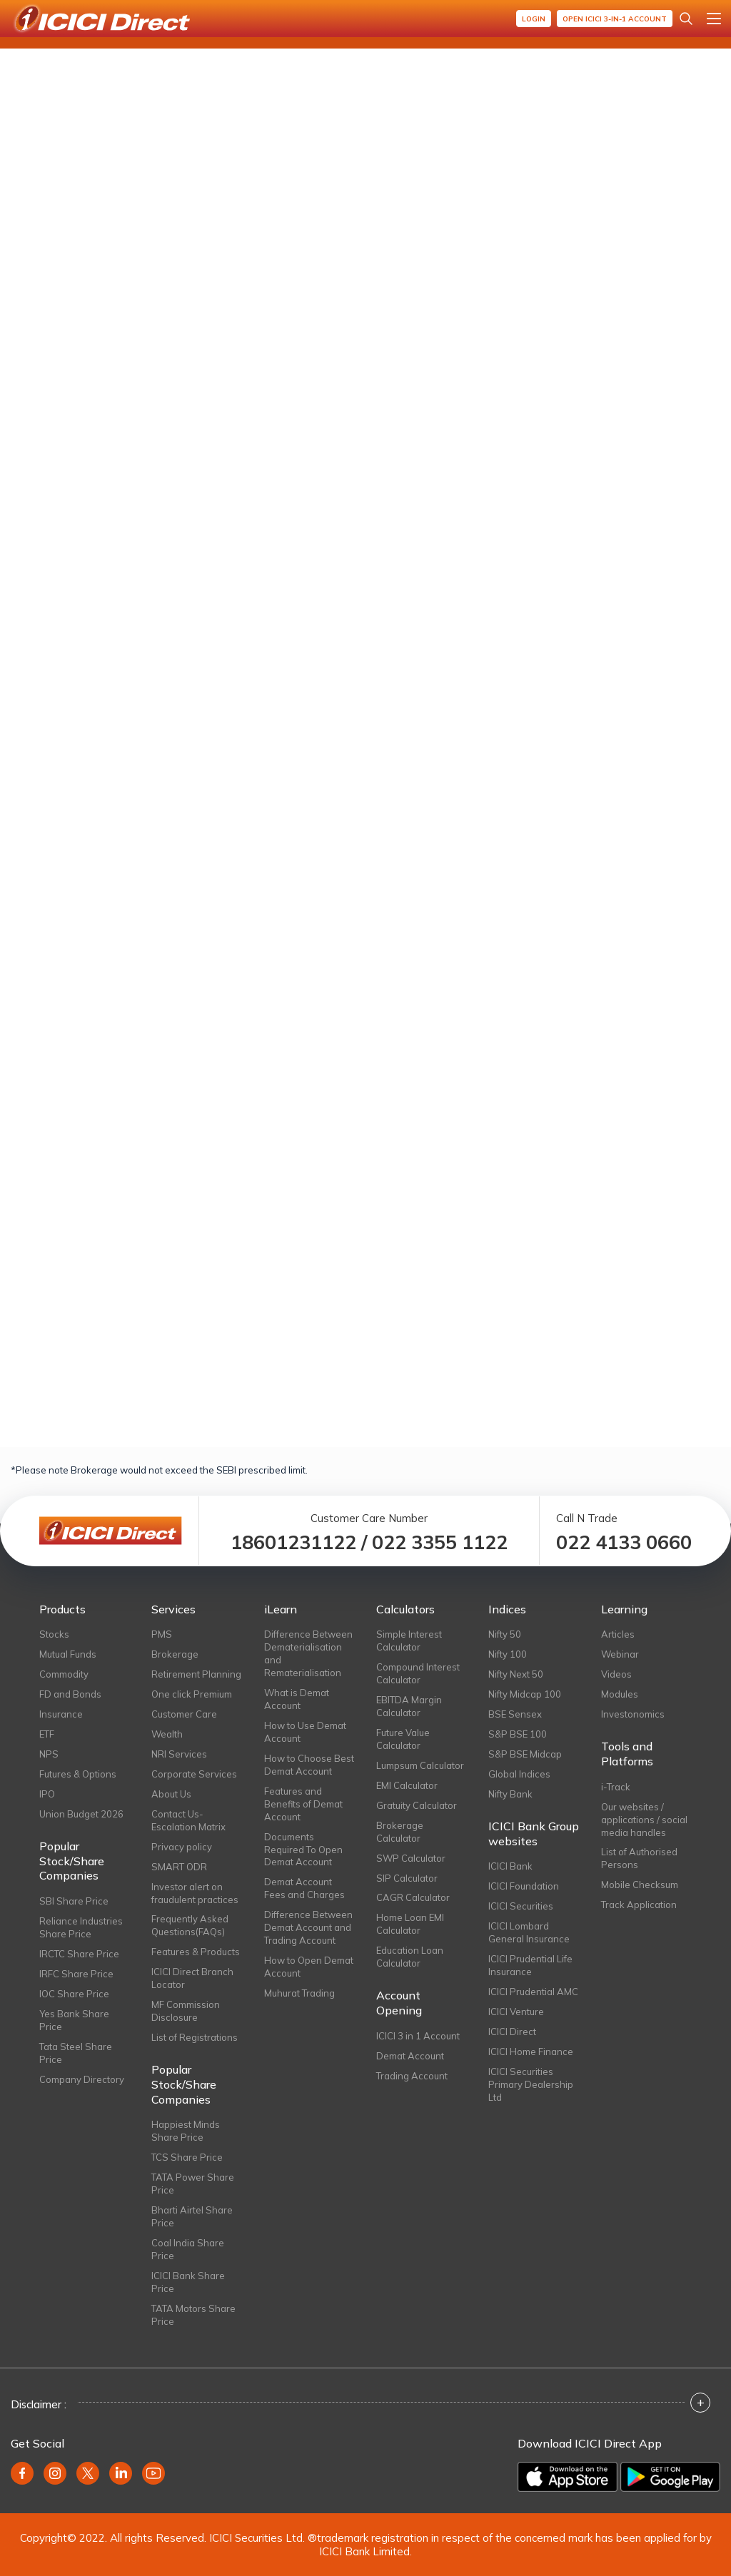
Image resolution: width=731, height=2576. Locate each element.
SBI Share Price (74, 1901)
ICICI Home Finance (530, 2051)
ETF (46, 1734)
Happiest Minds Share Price (185, 2131)
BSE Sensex (515, 1714)
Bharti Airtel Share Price (192, 2216)
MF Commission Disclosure (185, 2011)
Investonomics (633, 1714)
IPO (47, 1794)
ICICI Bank (510, 1866)
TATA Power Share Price (192, 2183)
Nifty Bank (510, 1794)
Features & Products (195, 1951)
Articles (618, 1634)
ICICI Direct (512, 2031)
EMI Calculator (407, 1785)
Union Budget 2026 (81, 1814)
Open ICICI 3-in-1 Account (615, 19)
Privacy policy (181, 1846)
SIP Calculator (407, 1878)
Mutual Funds (67, 1654)
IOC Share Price (74, 1993)
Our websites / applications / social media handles (644, 1819)
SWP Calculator (410, 1858)
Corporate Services (194, 1774)
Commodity (64, 1674)
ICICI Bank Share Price (188, 2282)
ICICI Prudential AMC (533, 1991)
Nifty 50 (504, 1634)
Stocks (54, 1634)
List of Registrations (194, 2037)
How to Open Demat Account (308, 1966)
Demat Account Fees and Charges (304, 1888)
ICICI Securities (520, 1906)
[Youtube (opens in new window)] (153, 2473)
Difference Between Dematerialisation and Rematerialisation (308, 1653)
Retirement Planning (196, 1674)
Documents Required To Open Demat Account (303, 1849)
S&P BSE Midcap (525, 1754)
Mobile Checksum (639, 1884)
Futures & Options (77, 1774)
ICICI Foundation (523, 1886)
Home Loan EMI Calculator (410, 1924)
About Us (171, 1794)
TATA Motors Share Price (193, 2315)
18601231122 (293, 1542)
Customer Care (184, 1714)
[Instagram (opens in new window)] (55, 2473)
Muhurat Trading (299, 1993)
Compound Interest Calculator (418, 1673)
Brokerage (174, 1654)
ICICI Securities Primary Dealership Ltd (530, 2084)
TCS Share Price (187, 2157)
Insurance (61, 1714)
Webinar (620, 1654)
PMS (161, 1634)
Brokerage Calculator (399, 1832)
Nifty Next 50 (515, 1674)
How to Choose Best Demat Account (309, 1765)
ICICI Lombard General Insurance (529, 1932)
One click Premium (191, 1694)
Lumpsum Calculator (420, 1765)
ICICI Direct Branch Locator (192, 1978)
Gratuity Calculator (416, 1805)
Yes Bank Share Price (74, 2020)
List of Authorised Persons (639, 1858)
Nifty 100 (507, 1654)
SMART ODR (179, 1866)
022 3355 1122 (440, 1542)
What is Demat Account (296, 1699)
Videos (616, 1674)
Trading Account (412, 2075)
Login (533, 19)
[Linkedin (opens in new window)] (120, 2473)
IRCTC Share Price (79, 1953)
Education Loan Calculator (409, 1956)
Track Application (639, 1904)
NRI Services (179, 1754)
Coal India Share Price (187, 2249)
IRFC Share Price (76, 1973)
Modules (619, 1694)
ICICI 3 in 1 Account (418, 2036)
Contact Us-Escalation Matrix (188, 1820)
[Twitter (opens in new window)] (87, 2473)
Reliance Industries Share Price (81, 1927)
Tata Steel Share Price (75, 2053)
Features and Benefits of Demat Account (303, 1803)
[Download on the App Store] (567, 2477)
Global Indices (519, 1774)
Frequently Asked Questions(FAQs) (189, 1925)
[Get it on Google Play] (670, 2477)
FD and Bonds (70, 1694)
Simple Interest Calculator (409, 1640)
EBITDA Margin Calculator (409, 1706)
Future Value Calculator (403, 1739)
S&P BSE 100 (517, 1734)
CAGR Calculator (413, 1897)
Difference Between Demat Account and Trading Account (308, 1927)
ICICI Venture (516, 2011)
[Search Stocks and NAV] (686, 18)
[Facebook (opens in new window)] (22, 2473)
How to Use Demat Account (305, 1732)
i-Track (615, 1786)
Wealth (167, 1734)
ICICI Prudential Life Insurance (530, 1965)
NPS (49, 1754)
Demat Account (410, 2056)
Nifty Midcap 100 (524, 1694)
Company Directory (81, 2079)
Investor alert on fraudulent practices (194, 1893)
